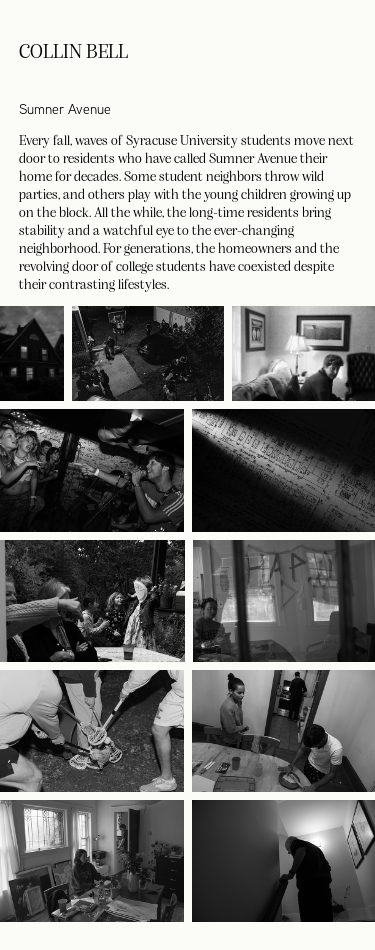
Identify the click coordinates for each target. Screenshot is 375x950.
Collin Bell (73, 50)
